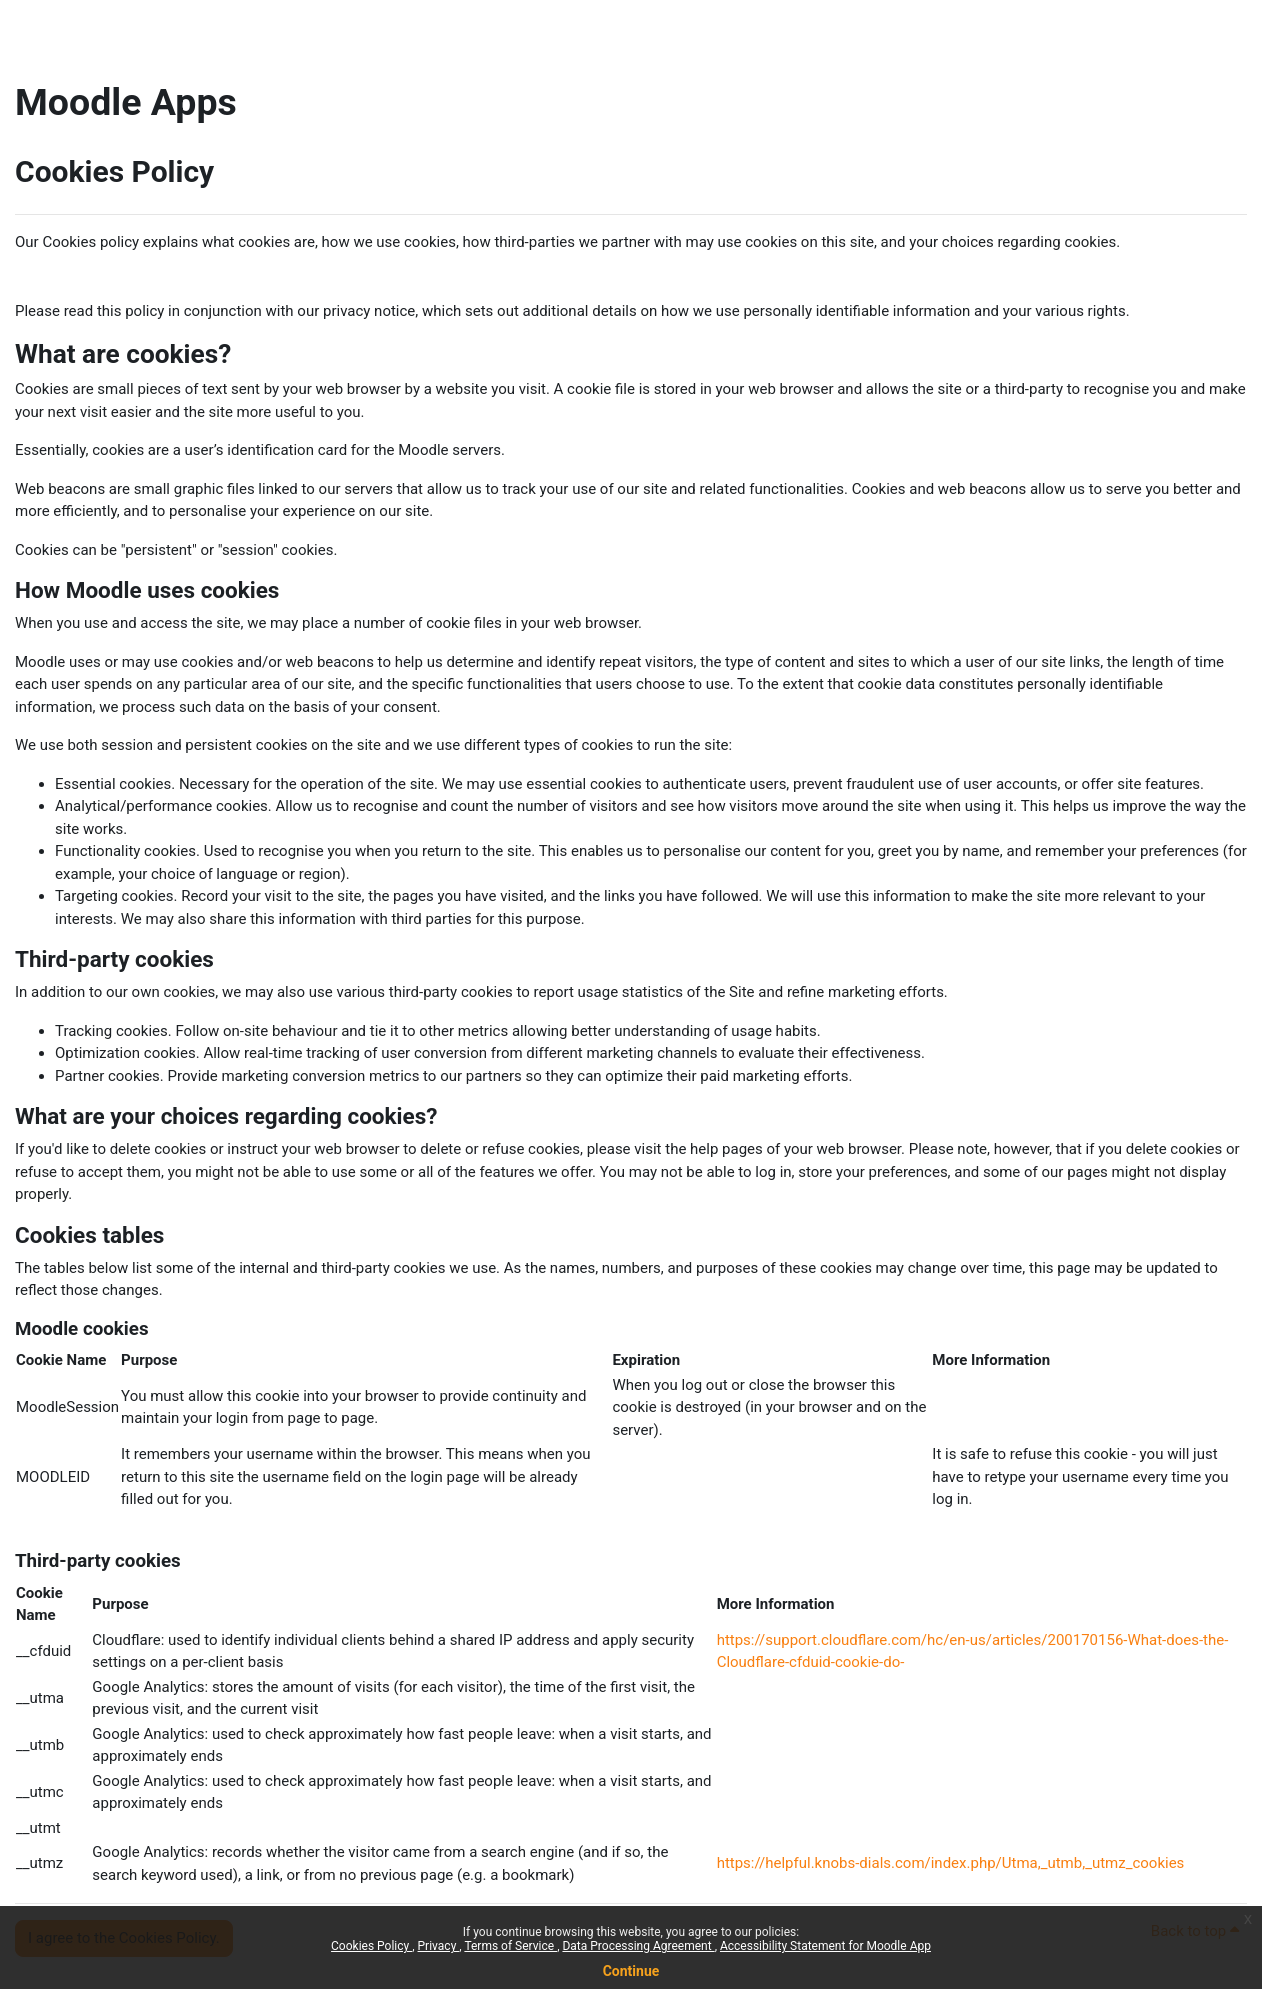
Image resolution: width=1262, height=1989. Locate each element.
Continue (631, 1971)
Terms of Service (510, 1946)
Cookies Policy (371, 1946)
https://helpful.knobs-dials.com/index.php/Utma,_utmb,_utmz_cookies (951, 1863)
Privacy (439, 1946)
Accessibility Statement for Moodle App (825, 1946)
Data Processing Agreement (638, 1946)
